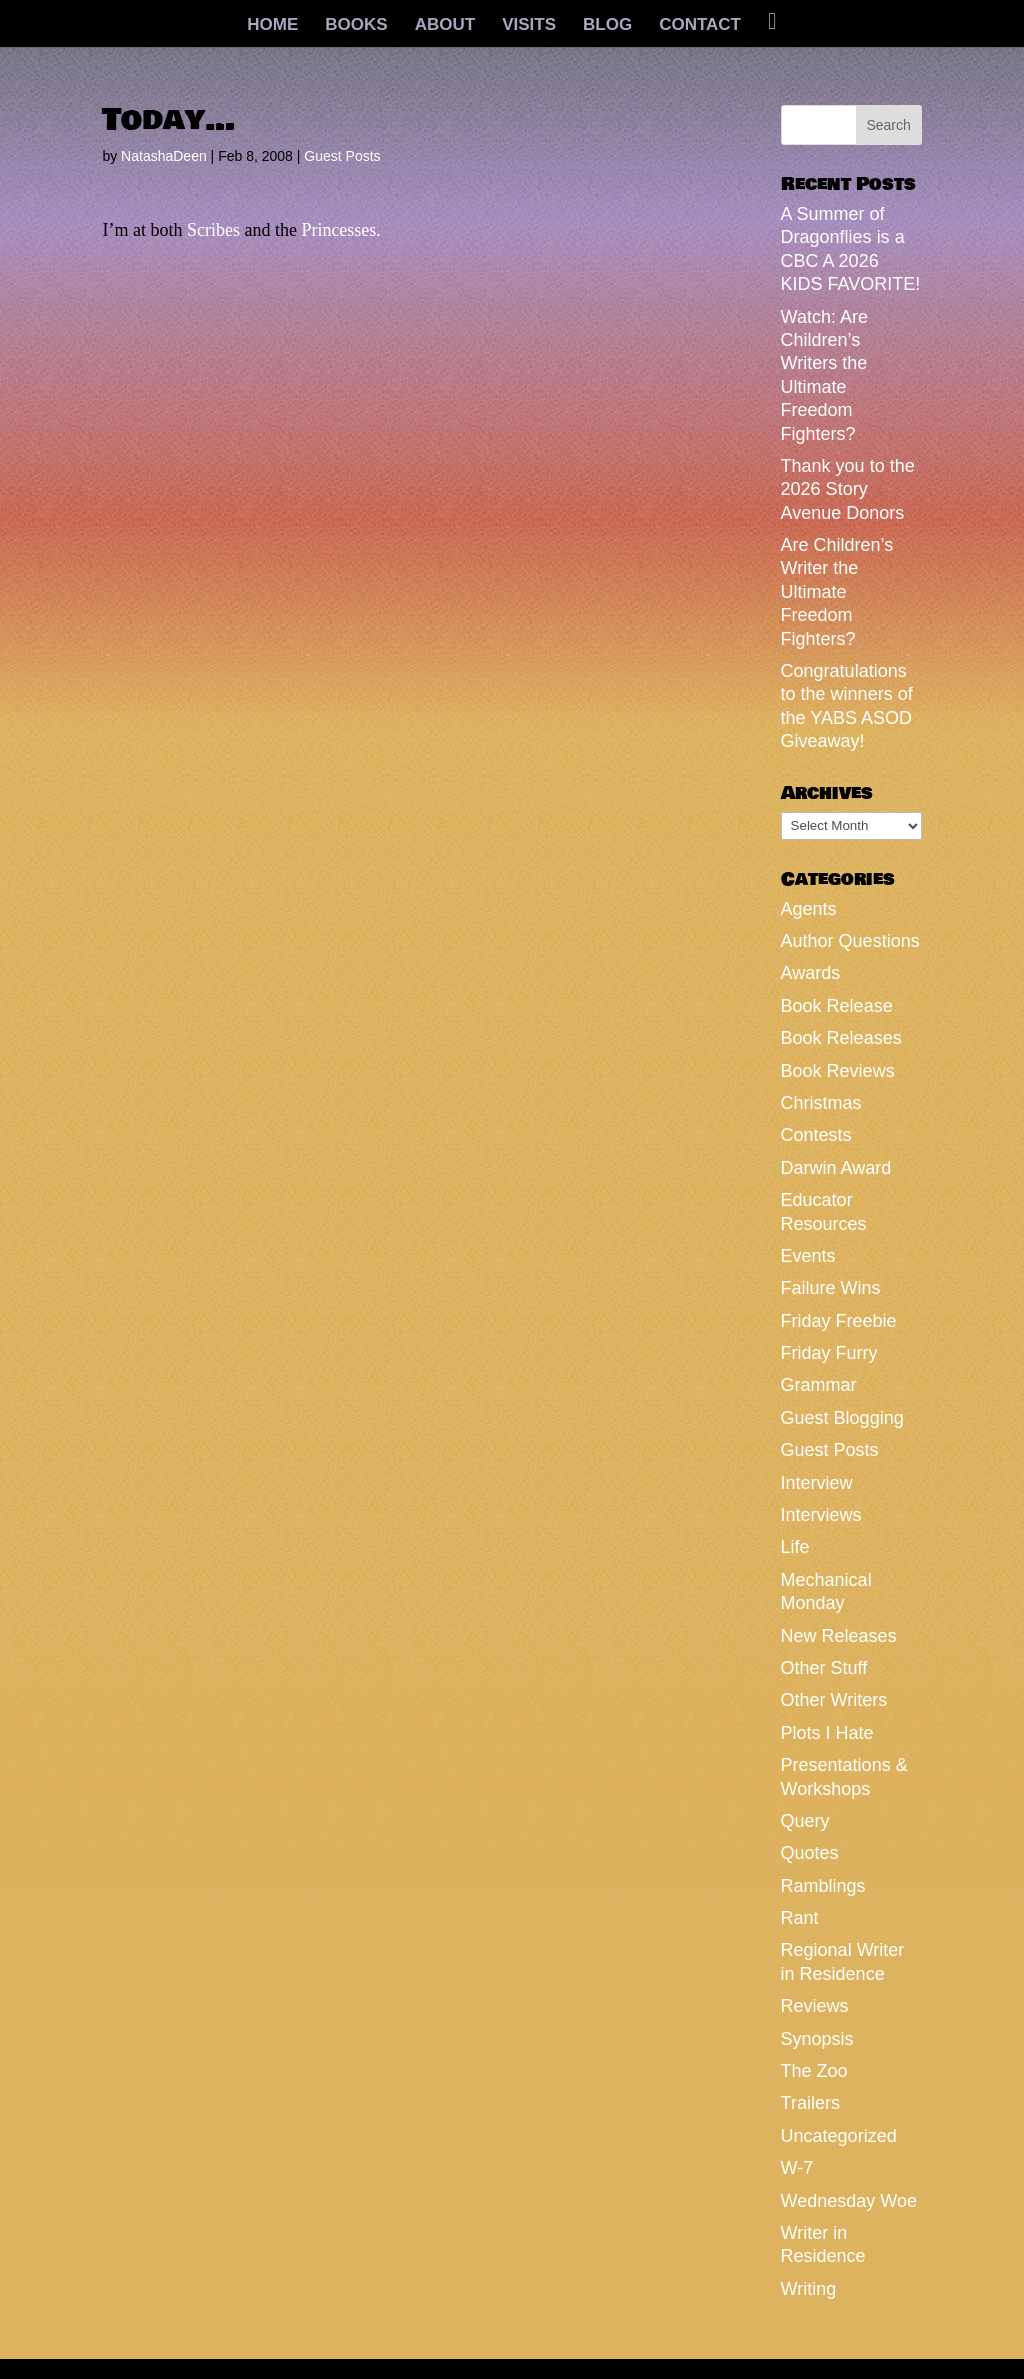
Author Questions (850, 941)
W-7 (797, 2168)
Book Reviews (838, 1071)
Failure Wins (831, 1288)
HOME (272, 26)
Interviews (821, 1515)
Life (795, 1547)
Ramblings (823, 1886)
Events (808, 1256)
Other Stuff (824, 1668)
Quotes (810, 1853)
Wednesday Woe (849, 2201)
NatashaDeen (164, 156)
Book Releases (841, 1038)
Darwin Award (836, 1168)
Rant (800, 1918)
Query (805, 1821)
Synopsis (817, 2039)
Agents (809, 909)
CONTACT (700, 26)
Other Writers (834, 1700)
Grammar (819, 1385)
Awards (811, 973)
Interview (817, 1483)
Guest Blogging (842, 1418)
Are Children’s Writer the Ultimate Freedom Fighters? (837, 592)
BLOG (607, 26)
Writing (809, 2289)
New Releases (839, 1636)
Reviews (815, 2006)
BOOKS (356, 26)
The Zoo (814, 2071)
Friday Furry (829, 1353)
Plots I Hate (827, 1733)
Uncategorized (839, 2136)
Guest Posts (342, 156)
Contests (816, 1135)
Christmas (821, 1103)
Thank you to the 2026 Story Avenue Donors (848, 489)
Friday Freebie (839, 1321)
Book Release (837, 1006)
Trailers (810, 2103)
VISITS (529, 26)
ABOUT (445, 26)
